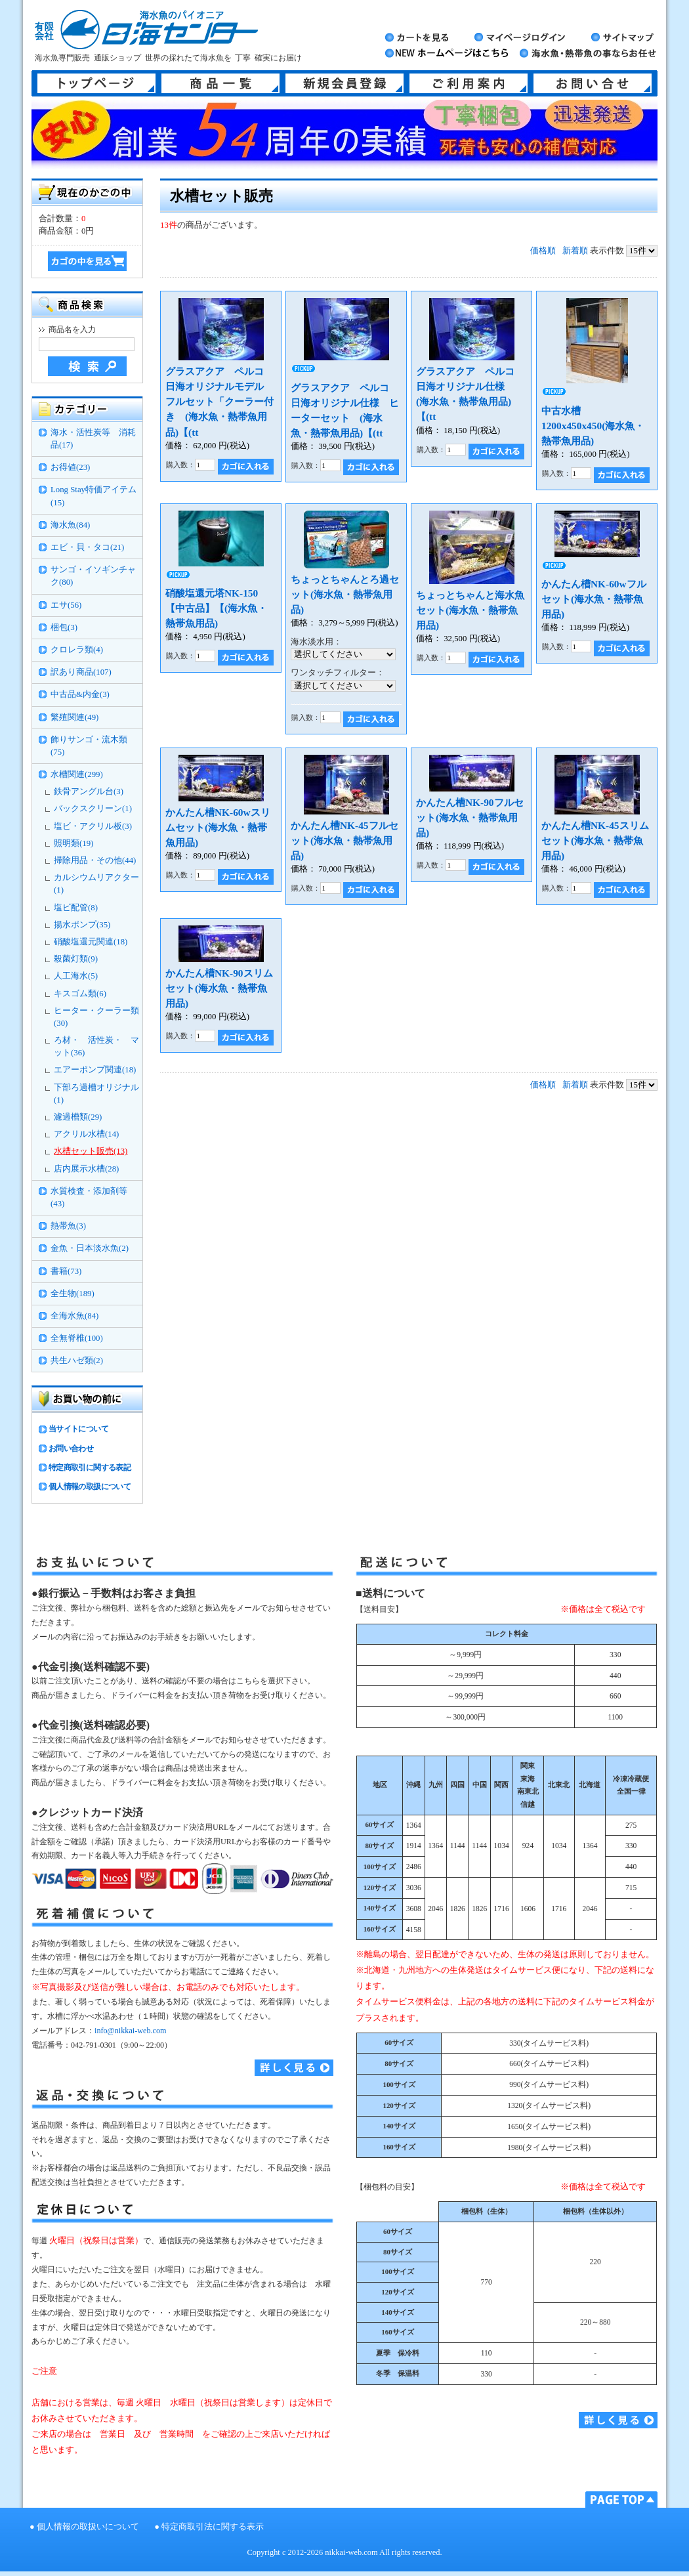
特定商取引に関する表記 (90, 1467)
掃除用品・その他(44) (95, 860)
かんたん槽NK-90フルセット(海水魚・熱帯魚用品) (470, 817)
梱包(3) (64, 627)
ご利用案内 (468, 83)
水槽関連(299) (77, 774)
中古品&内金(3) (80, 694)
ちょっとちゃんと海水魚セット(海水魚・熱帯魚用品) (470, 610)
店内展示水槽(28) (86, 1168)
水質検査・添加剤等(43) (89, 1197)
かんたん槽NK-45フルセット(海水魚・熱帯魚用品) (344, 840)
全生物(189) (72, 1293)
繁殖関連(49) (74, 717)
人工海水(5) (76, 976)
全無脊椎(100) (77, 1338)
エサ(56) (66, 605)
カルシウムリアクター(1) (96, 884)
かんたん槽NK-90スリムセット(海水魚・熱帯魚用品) (219, 988)
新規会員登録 (344, 83)
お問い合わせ (71, 1448)
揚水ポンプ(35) (82, 924)
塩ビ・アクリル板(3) (93, 826)
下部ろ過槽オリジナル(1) (96, 1094)
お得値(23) (70, 467)
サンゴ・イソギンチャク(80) (93, 576)
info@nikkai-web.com (130, 2030)
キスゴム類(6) (80, 993)
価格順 (543, 250)
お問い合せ (592, 83)
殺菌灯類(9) (76, 958)
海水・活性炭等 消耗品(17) (93, 439)
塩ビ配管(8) (76, 907)
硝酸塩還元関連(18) (90, 941)
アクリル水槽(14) (86, 1134)
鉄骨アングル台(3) (88, 791)
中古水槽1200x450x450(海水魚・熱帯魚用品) (592, 425)
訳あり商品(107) (81, 672)
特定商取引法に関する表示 (212, 2526)
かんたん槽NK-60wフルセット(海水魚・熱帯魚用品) (593, 599)
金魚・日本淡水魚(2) (90, 1248)
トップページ (96, 83)
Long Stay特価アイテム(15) (93, 496)
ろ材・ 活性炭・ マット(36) (96, 1046)
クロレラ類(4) (77, 649)
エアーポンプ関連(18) (95, 1069)
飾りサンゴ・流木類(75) (89, 746)
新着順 (575, 250)
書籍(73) (66, 1271)
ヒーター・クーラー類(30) (96, 1017)
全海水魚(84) (74, 1315)
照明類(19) (73, 843)
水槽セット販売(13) (90, 1151)
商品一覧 (220, 83)
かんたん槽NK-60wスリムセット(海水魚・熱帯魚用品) (217, 827)
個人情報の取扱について (90, 1486)
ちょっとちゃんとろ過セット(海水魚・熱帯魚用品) (345, 594)
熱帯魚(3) (68, 1226)
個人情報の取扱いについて (88, 2526)
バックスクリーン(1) (93, 808)
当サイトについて (78, 1428)
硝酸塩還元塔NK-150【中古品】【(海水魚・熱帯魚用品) (216, 608)
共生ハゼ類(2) (77, 1360)
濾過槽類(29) (78, 1117)
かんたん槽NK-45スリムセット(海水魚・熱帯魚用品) (595, 840)
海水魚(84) (70, 525)
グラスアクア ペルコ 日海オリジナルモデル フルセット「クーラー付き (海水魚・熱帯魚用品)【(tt (219, 401)
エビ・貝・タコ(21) (87, 547)
